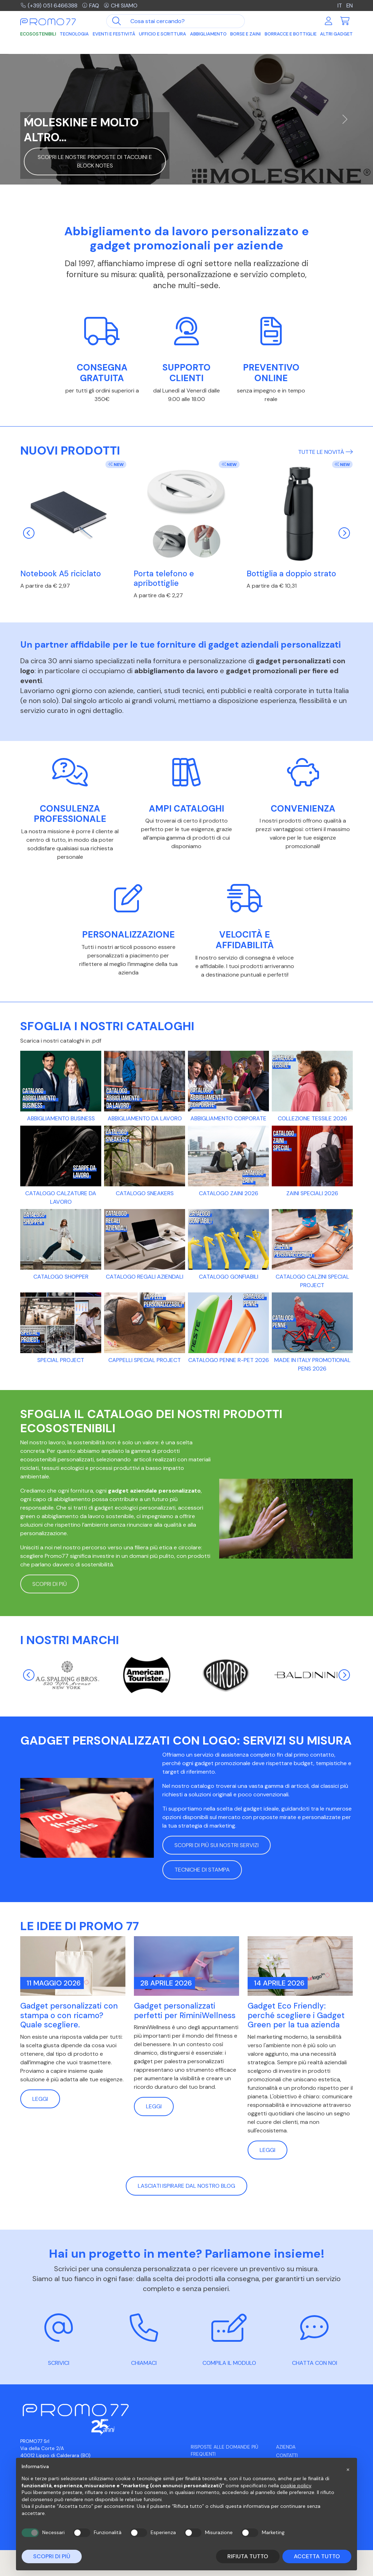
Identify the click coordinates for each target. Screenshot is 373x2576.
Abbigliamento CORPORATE (228, 1118)
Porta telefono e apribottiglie (164, 578)
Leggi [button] (40, 2099)
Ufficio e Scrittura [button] (162, 34)
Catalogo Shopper (60, 1276)
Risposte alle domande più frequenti (224, 2450)
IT (339, 5)
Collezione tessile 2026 (312, 1118)
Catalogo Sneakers (145, 1193)
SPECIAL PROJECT (60, 1360)
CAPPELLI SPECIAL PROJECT (144, 1360)
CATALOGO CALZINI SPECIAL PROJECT (312, 1281)
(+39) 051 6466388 (49, 5)
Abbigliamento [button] (208, 34)
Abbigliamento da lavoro (145, 1118)
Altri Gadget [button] (336, 34)
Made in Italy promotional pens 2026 (312, 1364)
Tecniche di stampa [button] (202, 1869)
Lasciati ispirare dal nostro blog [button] (186, 2186)
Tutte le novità (325, 452)
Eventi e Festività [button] (114, 34)
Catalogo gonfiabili (228, 1276)
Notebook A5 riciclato (60, 574)
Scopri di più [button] (49, 1584)
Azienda (286, 2447)
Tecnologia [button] (74, 34)
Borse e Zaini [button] (245, 34)
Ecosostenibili (38, 34)
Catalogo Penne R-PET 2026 (228, 1360)
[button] (347, 2469)
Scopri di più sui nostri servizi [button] (216, 1845)
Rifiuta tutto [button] (247, 2556)
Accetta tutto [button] (317, 2556)
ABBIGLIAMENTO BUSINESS (61, 1118)
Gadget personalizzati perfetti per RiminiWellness (185, 2011)
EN (349, 5)
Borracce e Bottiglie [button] (291, 34)
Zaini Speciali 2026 (312, 1193)
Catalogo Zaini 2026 (228, 1193)
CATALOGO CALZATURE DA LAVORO (60, 1197)
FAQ (91, 5)
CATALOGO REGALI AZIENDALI (144, 1276)
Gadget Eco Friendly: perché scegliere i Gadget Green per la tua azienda (296, 2015)
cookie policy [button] (295, 2485)
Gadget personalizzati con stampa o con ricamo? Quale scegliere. (69, 2015)
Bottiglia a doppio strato (291, 574)
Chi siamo (121, 5)
